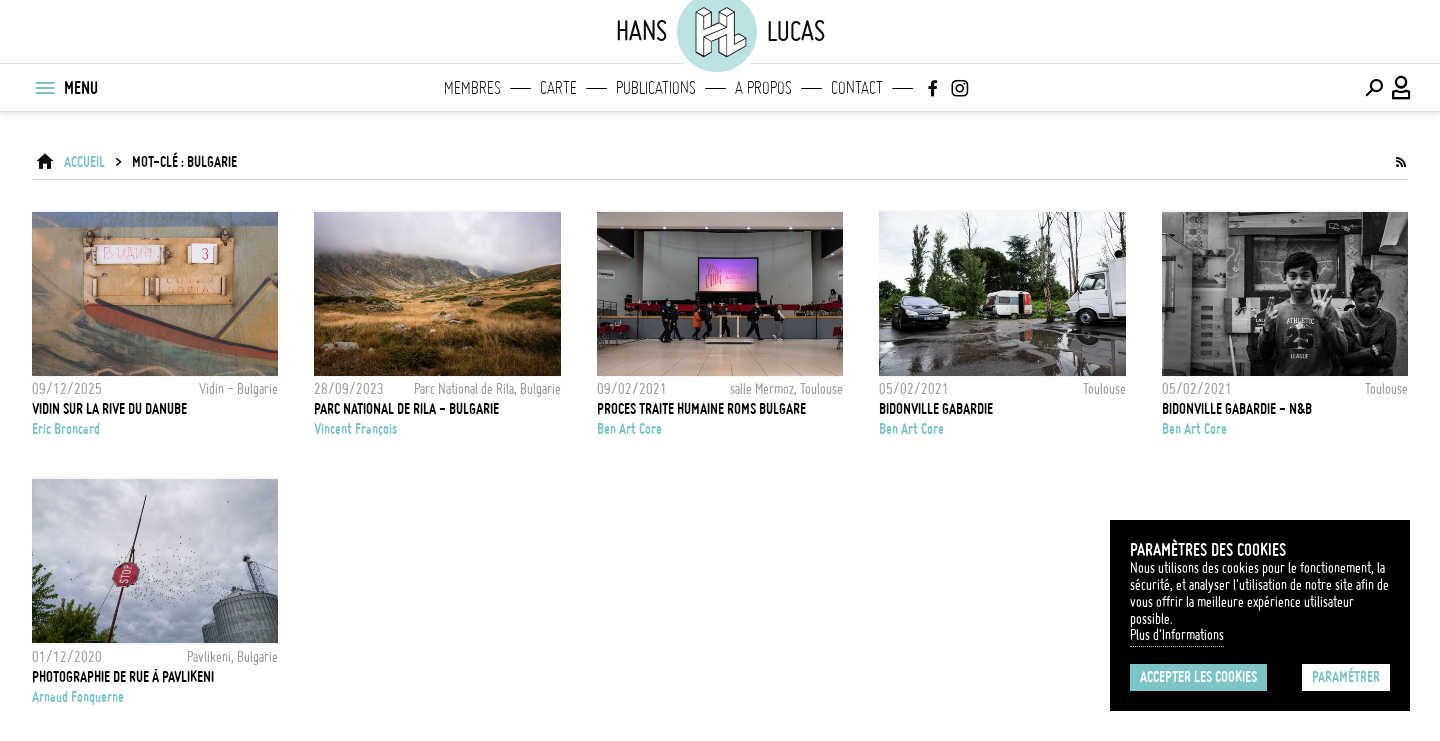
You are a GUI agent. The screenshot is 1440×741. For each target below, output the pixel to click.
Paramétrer (1346, 677)
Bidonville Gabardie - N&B (1237, 409)
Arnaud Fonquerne (78, 697)
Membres (472, 88)
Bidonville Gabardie (936, 409)
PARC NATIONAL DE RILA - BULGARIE (406, 409)
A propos (763, 88)
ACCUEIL (84, 162)
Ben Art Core (629, 429)
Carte (558, 88)
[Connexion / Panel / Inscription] (1402, 88)
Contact (857, 88)
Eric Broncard (66, 429)
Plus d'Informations (1177, 635)
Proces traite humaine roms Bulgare (701, 409)
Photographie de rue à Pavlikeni (123, 677)
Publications (656, 88)
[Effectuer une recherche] (1374, 88)
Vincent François (355, 429)
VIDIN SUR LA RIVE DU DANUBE (109, 409)
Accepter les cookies (1198, 677)
